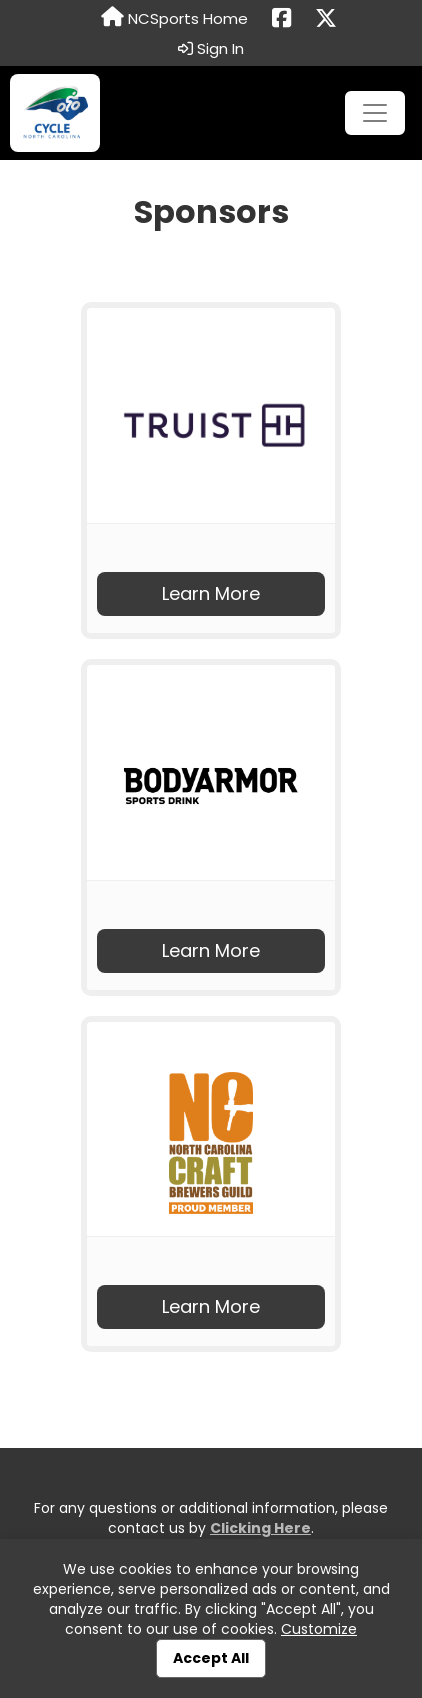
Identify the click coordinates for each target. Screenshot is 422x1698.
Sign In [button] (211, 49)
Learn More (211, 593)
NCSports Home (174, 18)
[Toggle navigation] (375, 113)
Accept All (211, 1658)
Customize (319, 1629)
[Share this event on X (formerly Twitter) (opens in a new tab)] (326, 19)
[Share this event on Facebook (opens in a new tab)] (281, 19)
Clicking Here (260, 1528)
